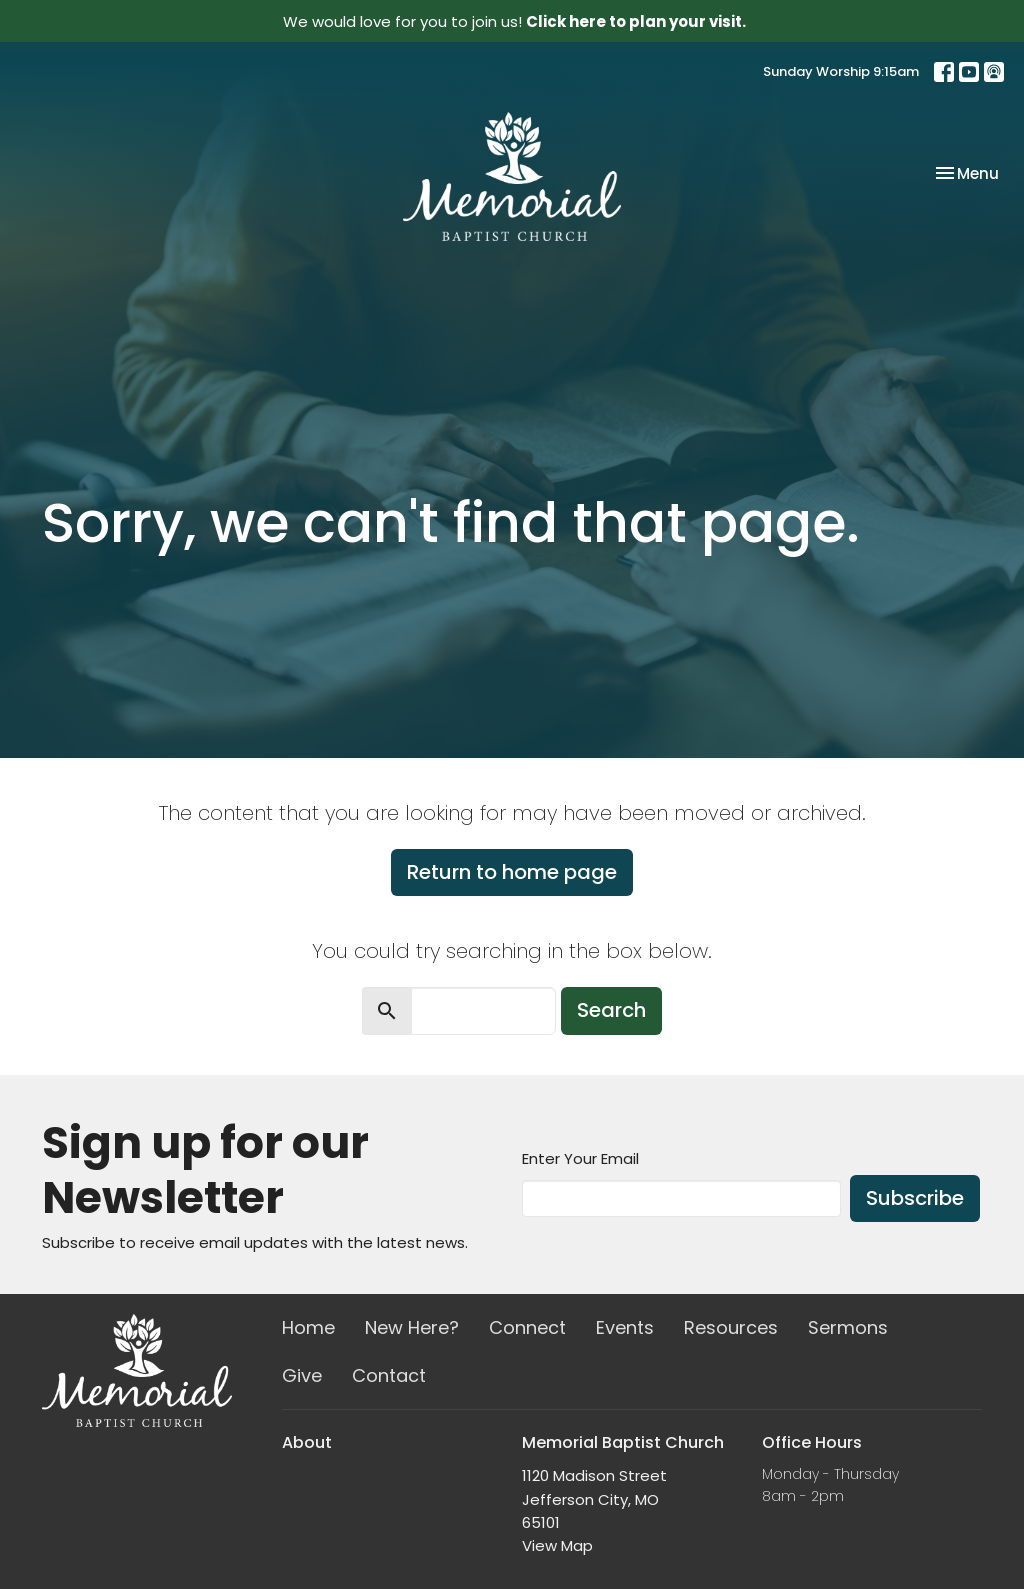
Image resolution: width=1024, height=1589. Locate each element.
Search (611, 1010)
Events (625, 1327)
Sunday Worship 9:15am (841, 71)
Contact (389, 1375)
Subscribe (915, 1198)
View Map (557, 1545)
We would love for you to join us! (514, 21)
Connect (527, 1327)
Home (308, 1327)
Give (302, 1375)
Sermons (848, 1327)
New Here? (412, 1327)
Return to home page (512, 872)
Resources (731, 1327)
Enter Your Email (580, 1158)
